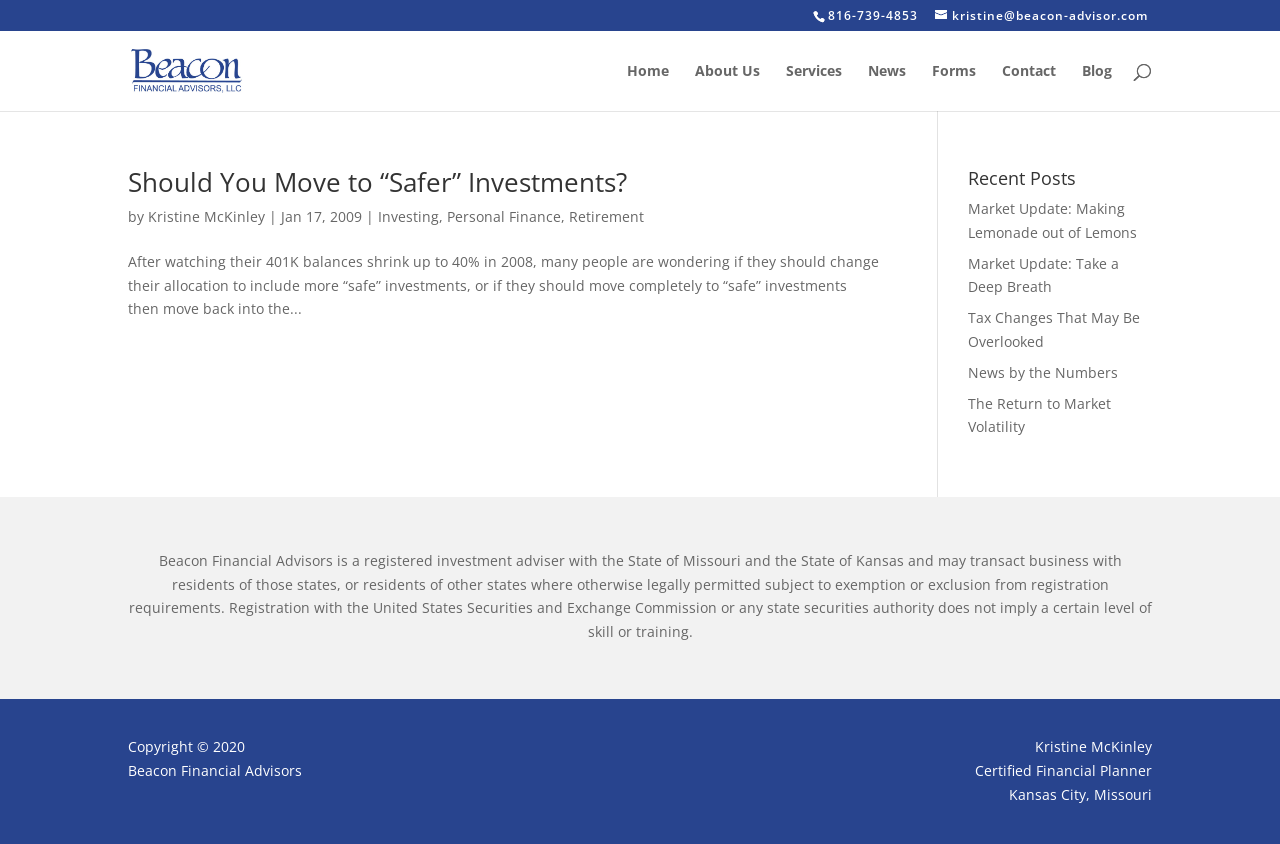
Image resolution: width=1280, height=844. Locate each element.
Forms (954, 72)
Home (648, 72)
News (887, 72)
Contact (1029, 72)
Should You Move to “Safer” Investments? (377, 182)
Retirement (606, 216)
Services (814, 72)
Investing (408, 216)
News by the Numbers (1043, 372)
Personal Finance (504, 216)
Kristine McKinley (206, 216)
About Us (727, 72)
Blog (1097, 72)
